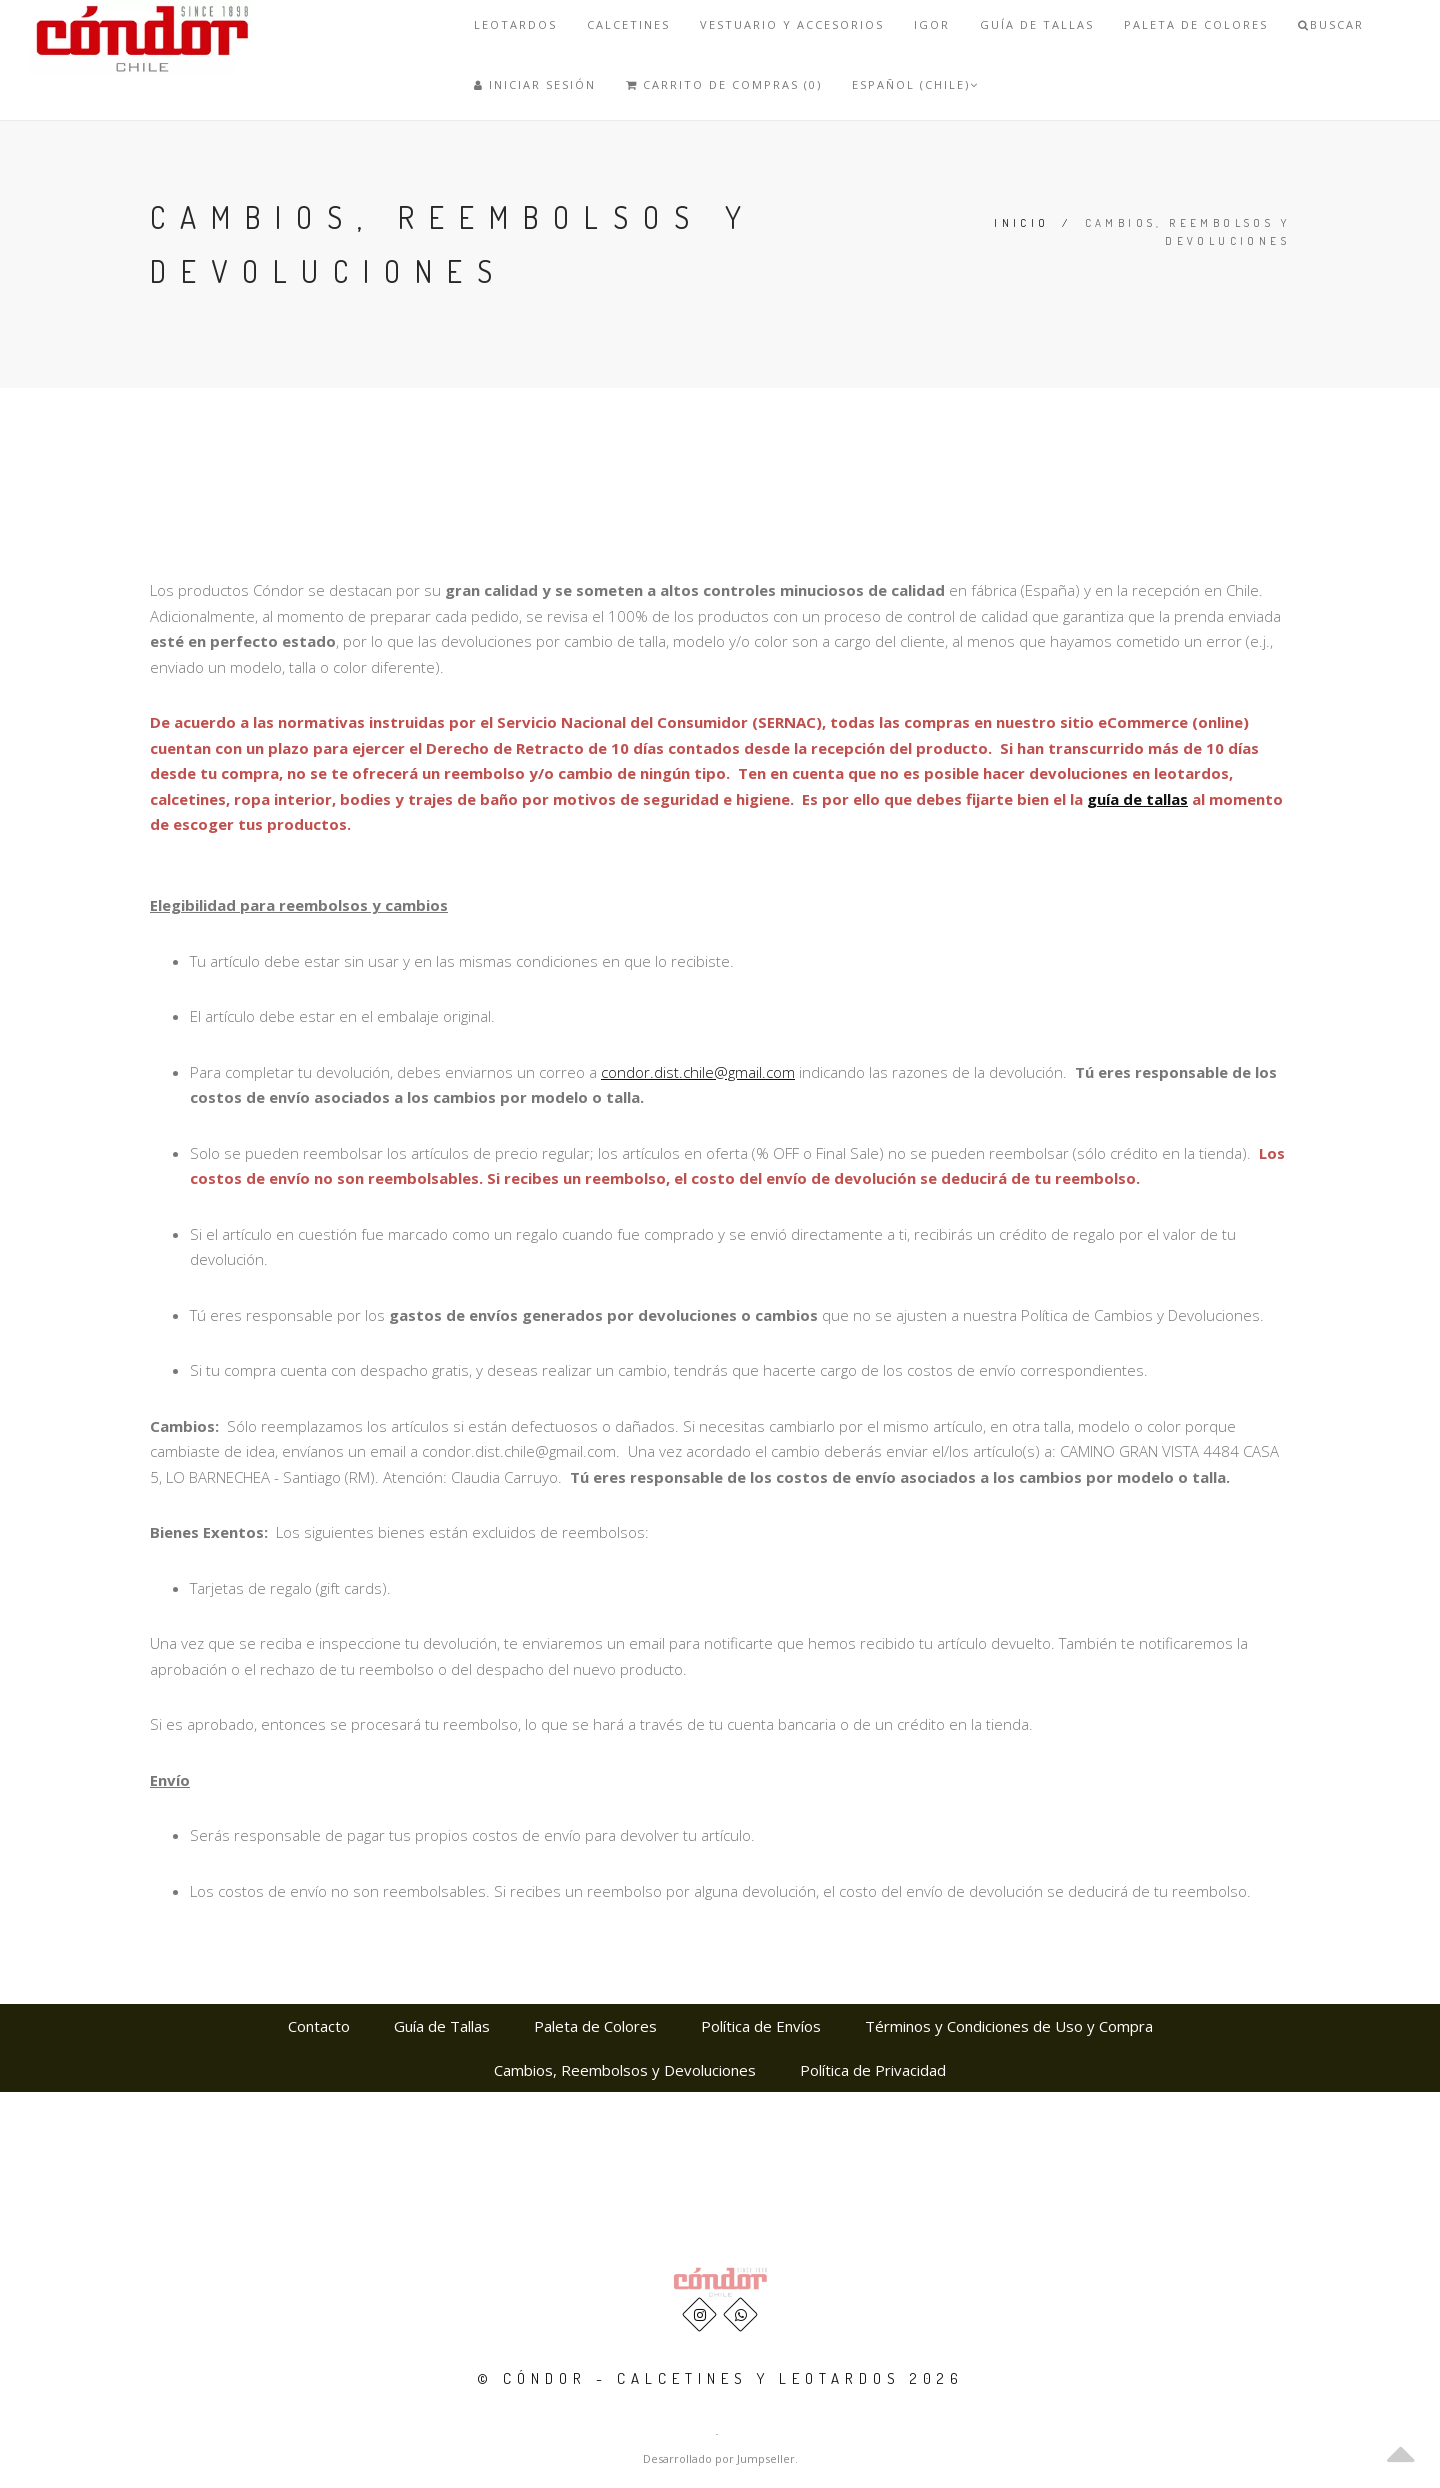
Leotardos (515, 24)
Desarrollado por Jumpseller (719, 2458)
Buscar (1331, 24)
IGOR (932, 24)
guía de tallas (1137, 799)
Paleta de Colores (1196, 24)
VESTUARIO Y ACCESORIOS (792, 24)
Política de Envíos (761, 2026)
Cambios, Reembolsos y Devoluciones (625, 2070)
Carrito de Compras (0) (724, 84)
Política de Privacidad (873, 2070)
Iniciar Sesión (535, 84)
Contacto (319, 2026)
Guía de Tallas (1037, 24)
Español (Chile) (915, 84)
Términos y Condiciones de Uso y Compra (1009, 2026)
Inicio (1021, 223)
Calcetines (628, 24)
